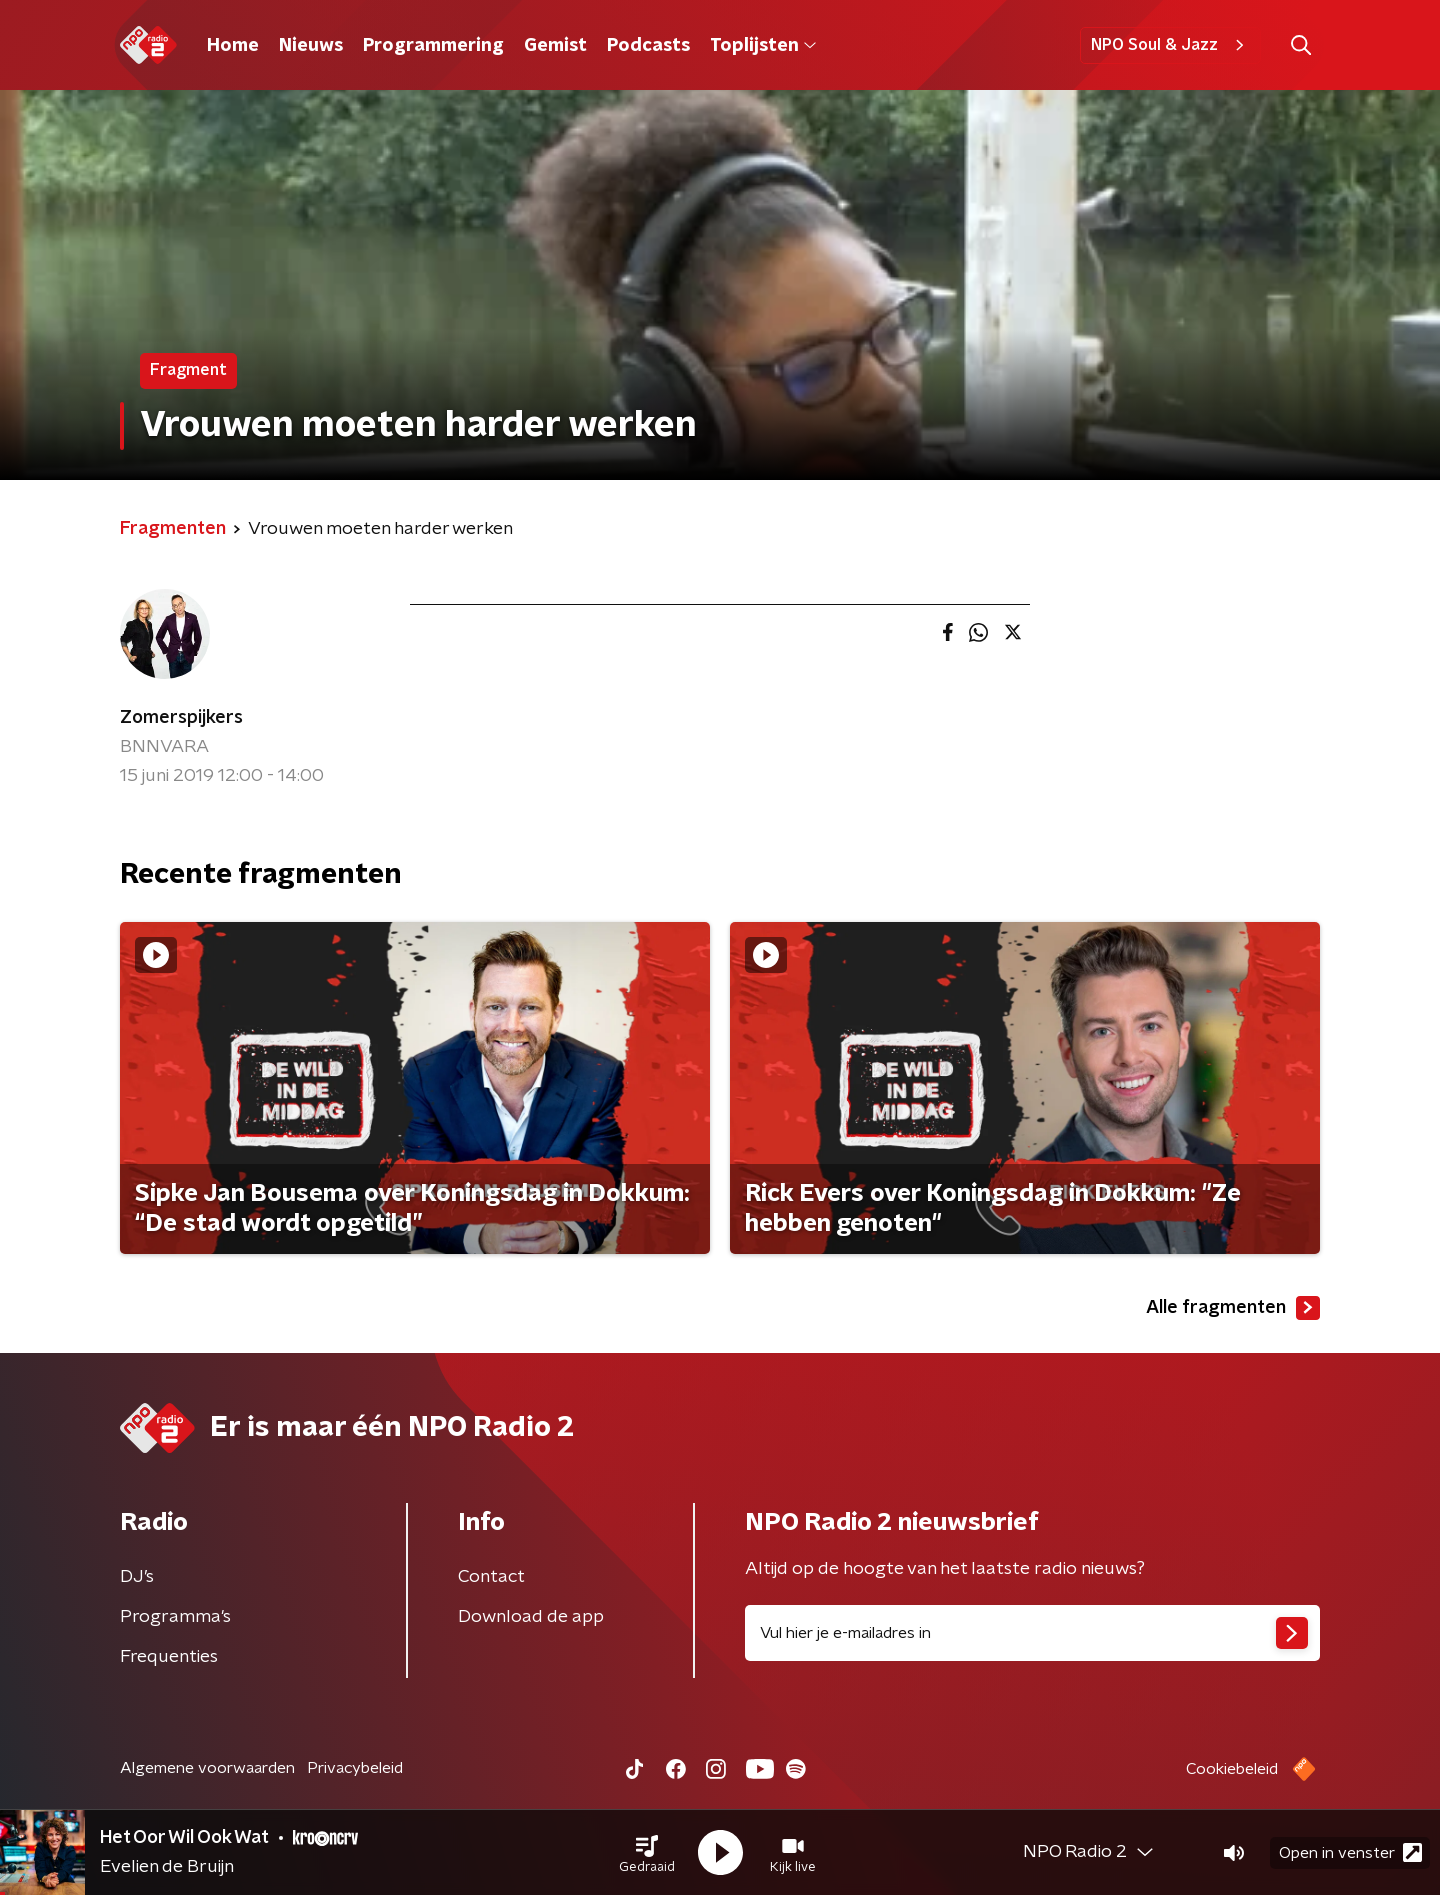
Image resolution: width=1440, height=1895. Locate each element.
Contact (491, 1577)
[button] (647, 1853)
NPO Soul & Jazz (1170, 45)
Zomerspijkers (181, 718)
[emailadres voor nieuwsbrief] (1032, 1633)
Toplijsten (763, 46)
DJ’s (137, 1577)
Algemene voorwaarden (207, 1768)
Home (233, 46)
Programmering (433, 46)
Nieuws (311, 46)
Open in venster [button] (1350, 1852)
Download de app (531, 1617)
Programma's (175, 1617)
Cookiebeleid (1232, 1769)
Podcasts (648, 46)
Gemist (555, 46)
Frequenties (169, 1657)
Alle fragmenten (1233, 1308)
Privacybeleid (355, 1768)
